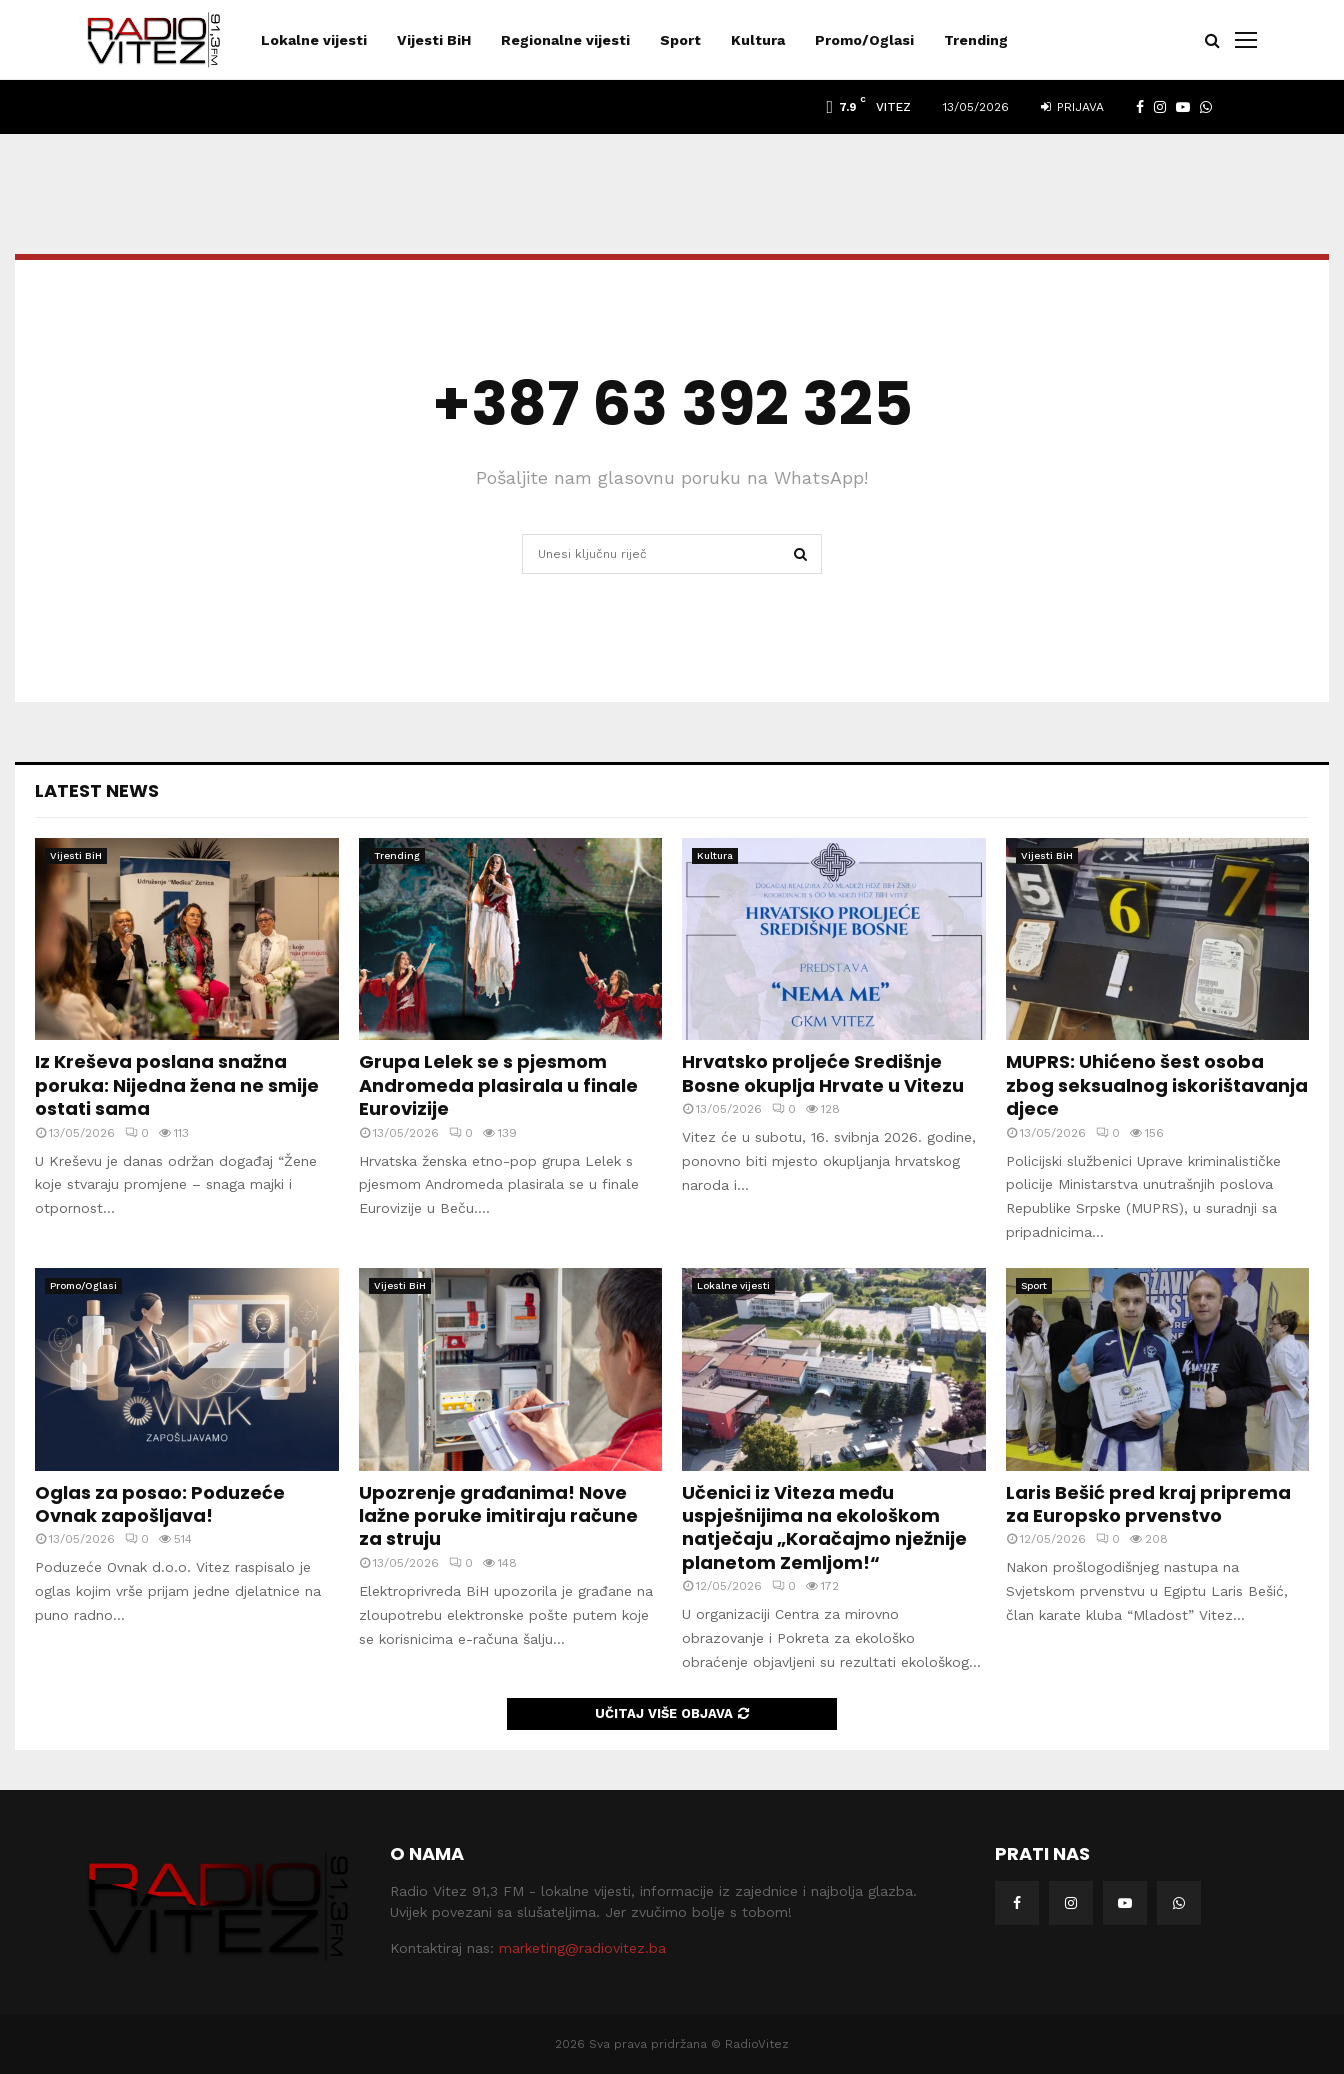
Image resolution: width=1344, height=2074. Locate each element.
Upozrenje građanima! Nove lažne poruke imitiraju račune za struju (498, 1516)
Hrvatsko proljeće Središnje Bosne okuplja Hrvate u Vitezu (823, 1073)
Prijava (1072, 107)
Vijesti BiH (434, 40)
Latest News (97, 790)
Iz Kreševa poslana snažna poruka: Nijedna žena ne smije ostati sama (177, 1085)
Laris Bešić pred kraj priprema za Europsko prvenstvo (1148, 1504)
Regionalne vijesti (565, 40)
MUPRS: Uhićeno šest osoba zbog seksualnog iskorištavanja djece (1157, 1085)
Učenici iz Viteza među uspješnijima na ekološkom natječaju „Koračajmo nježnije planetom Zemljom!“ (824, 1527)
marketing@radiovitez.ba (582, 1948)
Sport (680, 40)
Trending (976, 40)
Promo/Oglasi (864, 40)
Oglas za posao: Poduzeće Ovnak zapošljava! (160, 1504)
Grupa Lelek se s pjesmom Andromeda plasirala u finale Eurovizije (498, 1085)
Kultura (758, 40)
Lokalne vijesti (314, 40)
